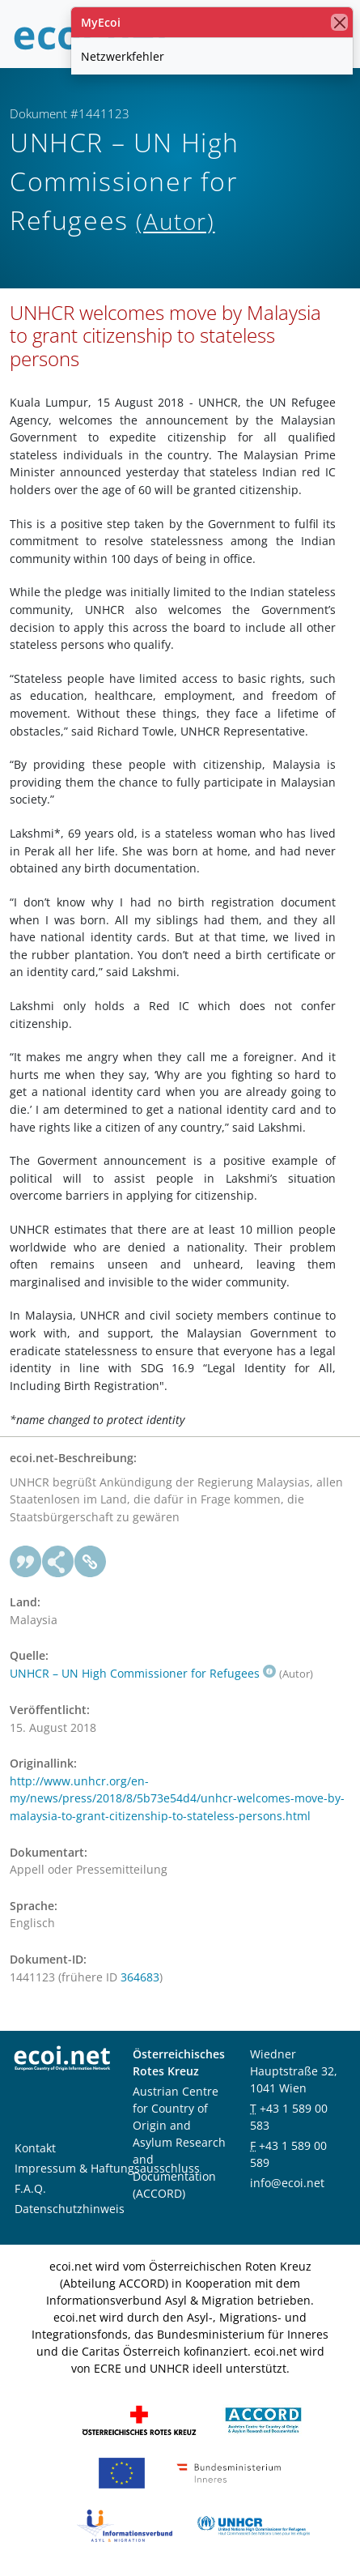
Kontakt (35, 2148)
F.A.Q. (30, 2188)
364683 (140, 1977)
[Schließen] (339, 22)
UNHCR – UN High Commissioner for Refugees (143, 1673)
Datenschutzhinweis (70, 2208)
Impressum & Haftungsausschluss (107, 2168)
